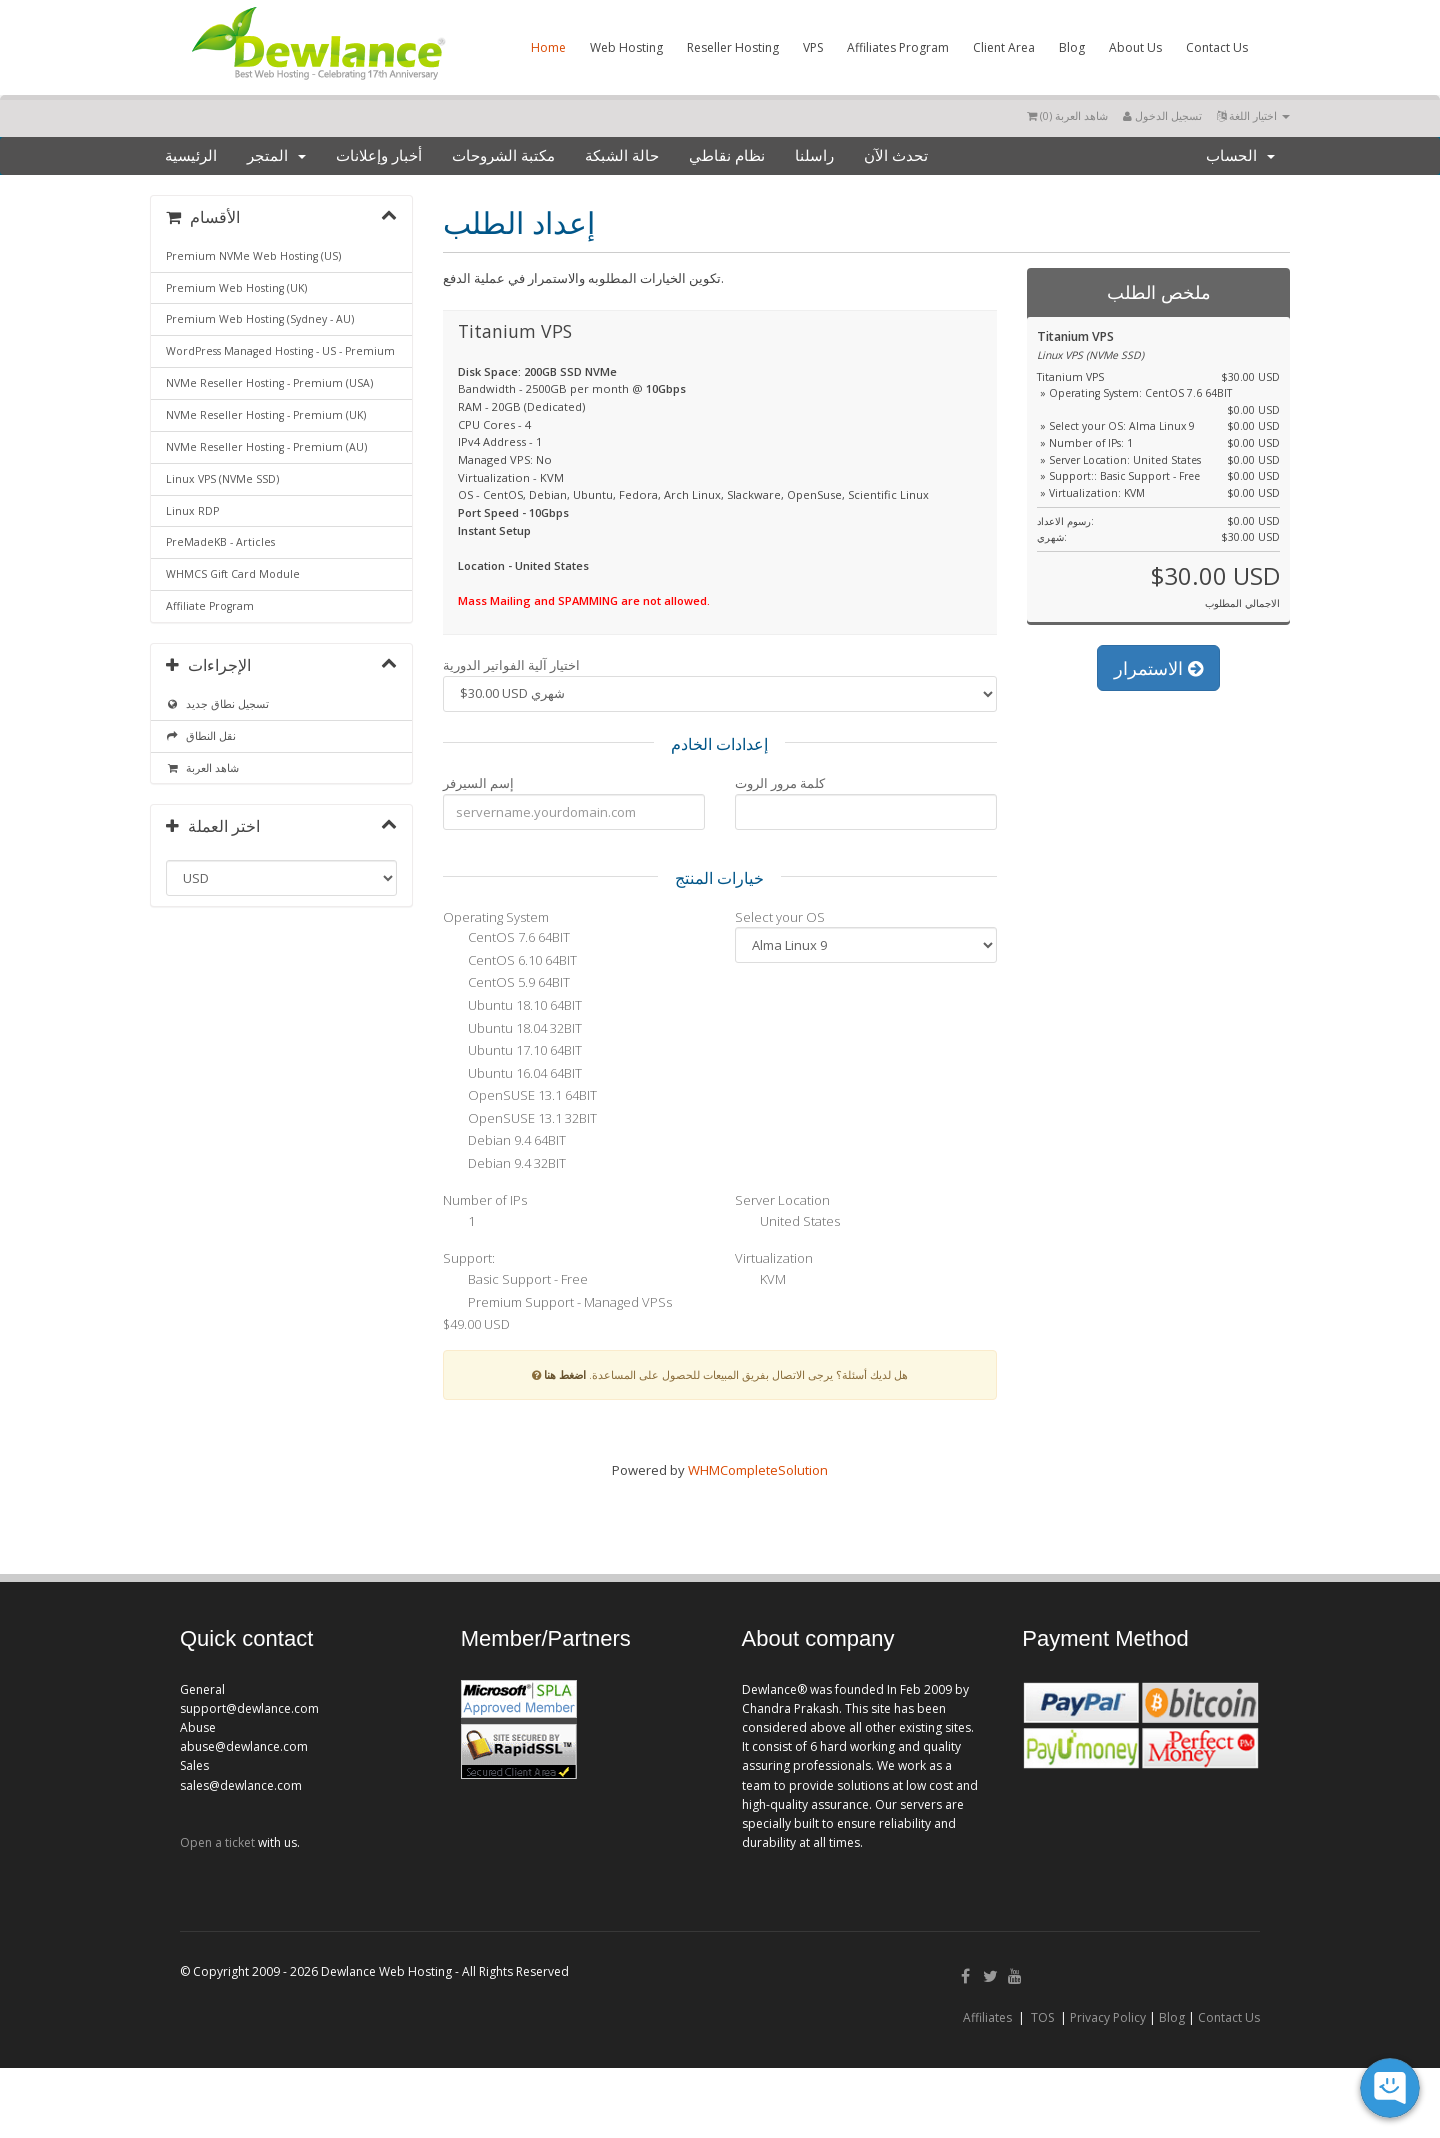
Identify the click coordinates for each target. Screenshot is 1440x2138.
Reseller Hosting (733, 47)
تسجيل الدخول (1162, 115)
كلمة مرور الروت (780, 783)
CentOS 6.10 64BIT (510, 961)
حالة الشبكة (622, 156)
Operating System (496, 917)
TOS (1042, 2017)
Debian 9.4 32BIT (504, 1164)
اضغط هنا (565, 1374)
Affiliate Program (210, 606)
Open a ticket (217, 1842)
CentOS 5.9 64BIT (506, 984)
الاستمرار (1158, 668)
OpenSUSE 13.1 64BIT (520, 1097)
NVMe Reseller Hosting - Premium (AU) (266, 447)
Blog (1072, 47)
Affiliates (987, 2017)
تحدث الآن (896, 156)
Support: (469, 1258)
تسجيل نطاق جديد (217, 704)
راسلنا (814, 156)
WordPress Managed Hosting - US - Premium (280, 351)
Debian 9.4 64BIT (504, 1142)
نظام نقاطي (727, 156)
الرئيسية (191, 156)
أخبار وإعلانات (379, 156)
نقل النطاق (201, 736)
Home (548, 47)
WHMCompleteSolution (758, 1470)
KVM (760, 1281)
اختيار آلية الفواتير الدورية (511, 665)
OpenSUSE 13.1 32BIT (520, 1119)
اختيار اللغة (1253, 115)
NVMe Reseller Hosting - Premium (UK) (266, 415)
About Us (1135, 47)
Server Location (782, 1200)
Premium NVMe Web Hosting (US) (253, 256)
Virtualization (774, 1258)
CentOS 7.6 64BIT (506, 939)
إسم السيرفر (478, 783)
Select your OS (780, 917)
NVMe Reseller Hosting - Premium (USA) (269, 383)
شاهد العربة (202, 768)
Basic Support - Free (515, 1281)
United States (787, 1222)
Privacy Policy (1108, 2017)
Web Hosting (626, 47)
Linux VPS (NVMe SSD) (222, 479)
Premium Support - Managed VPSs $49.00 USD (557, 1312)
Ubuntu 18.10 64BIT (512, 1007)
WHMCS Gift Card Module (233, 574)
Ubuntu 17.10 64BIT (512, 1052)
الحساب (1240, 156)
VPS (813, 47)
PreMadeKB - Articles (220, 542)
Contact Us (1217, 47)
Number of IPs (485, 1200)
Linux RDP (192, 511)
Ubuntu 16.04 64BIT (512, 1074)
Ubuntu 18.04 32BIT (512, 1029)
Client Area (1004, 47)
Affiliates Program (898, 47)
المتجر (276, 156)
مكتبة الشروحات (503, 156)
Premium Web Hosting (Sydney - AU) (260, 319)
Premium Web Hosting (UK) (236, 288)
